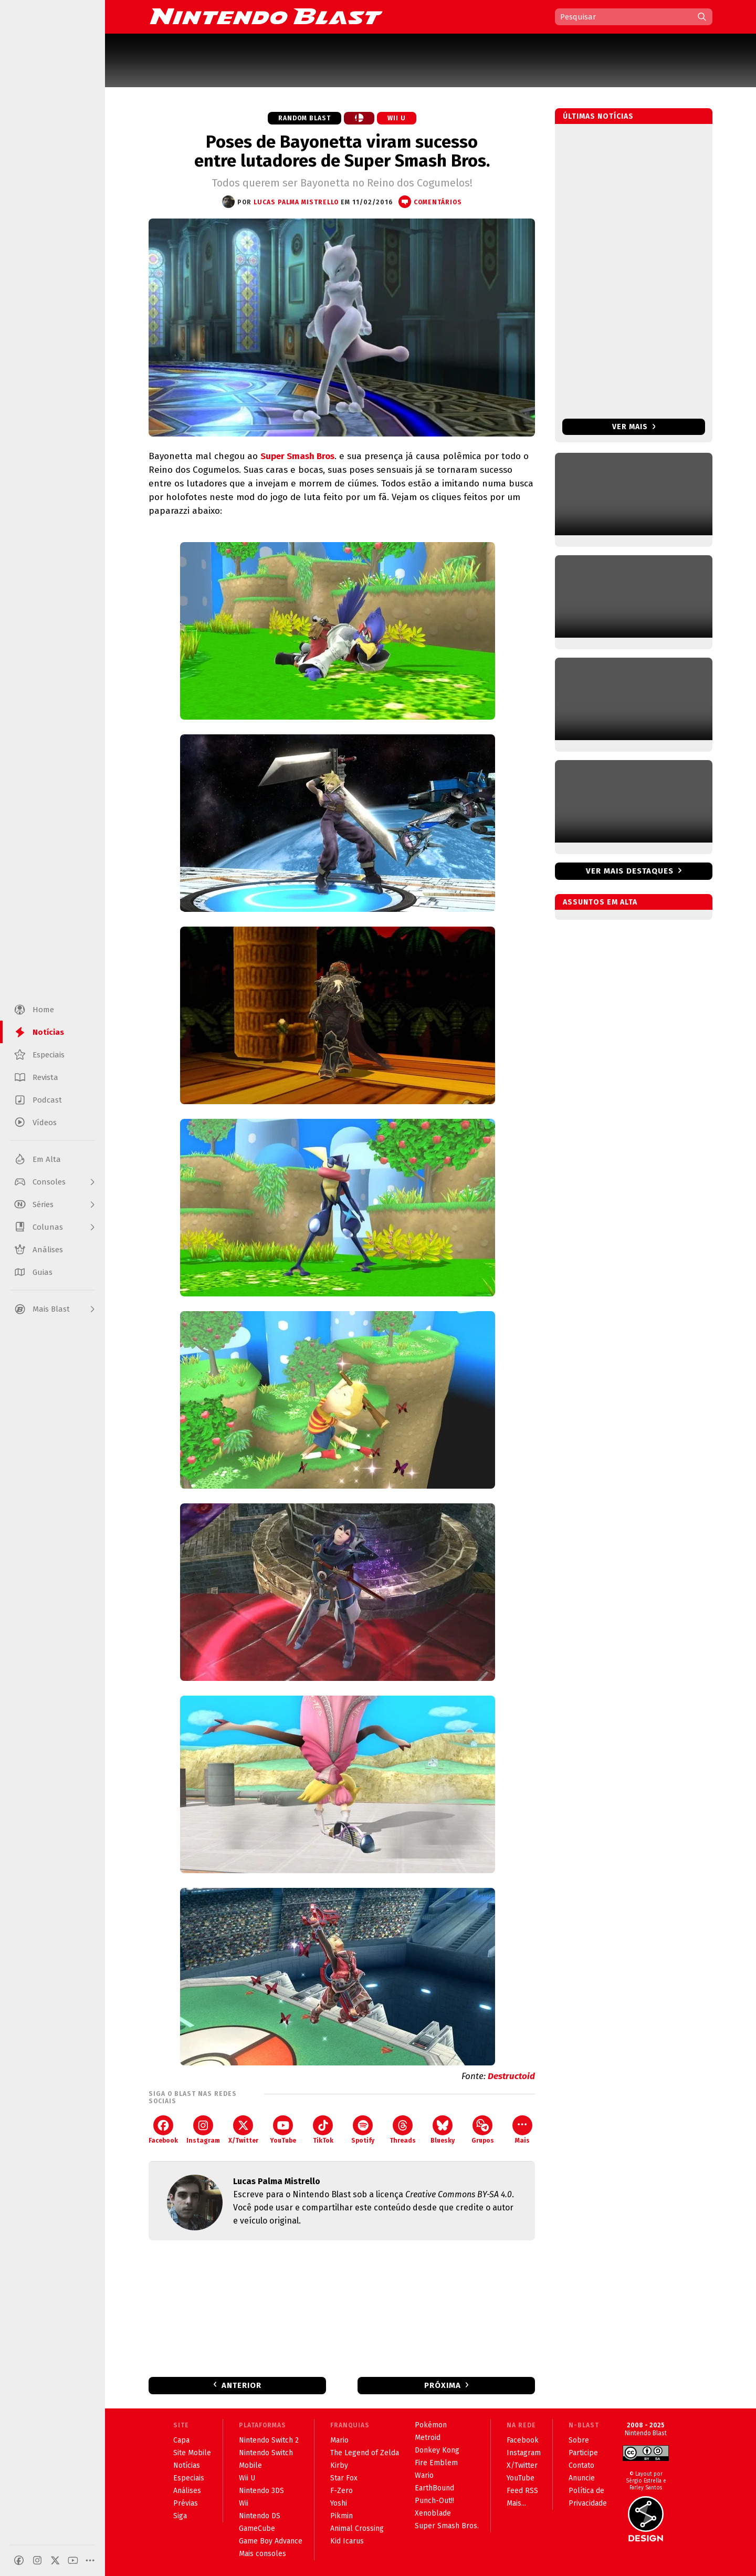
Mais (522, 2129)
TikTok (323, 2129)
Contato (581, 2465)
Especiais (188, 2478)
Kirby (339, 2465)
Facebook (163, 2129)
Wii (243, 2503)
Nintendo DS (259, 2515)
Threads (403, 2129)
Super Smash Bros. (447, 2525)
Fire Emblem (436, 2462)
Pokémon (431, 2425)
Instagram (203, 2129)
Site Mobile (192, 2452)
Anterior (241, 2385)
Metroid (427, 2437)
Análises (187, 2490)
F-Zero (341, 2490)
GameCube (257, 2528)
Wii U (396, 118)
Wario (424, 2475)
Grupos (482, 2129)
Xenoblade (433, 2513)
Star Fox (344, 2478)
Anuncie (582, 2478)
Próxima (442, 2385)
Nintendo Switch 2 (269, 2440)
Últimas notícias (598, 116)
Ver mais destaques (630, 871)
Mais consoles (262, 2553)
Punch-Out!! (434, 2500)
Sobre (579, 2440)
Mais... (516, 2503)
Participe (583, 2452)
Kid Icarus (347, 2541)
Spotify (362, 2129)
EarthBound (434, 2488)
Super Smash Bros (297, 456)
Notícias (186, 2465)
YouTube (283, 2129)
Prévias (185, 2503)
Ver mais (634, 426)
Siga (180, 2515)
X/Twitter (243, 2129)
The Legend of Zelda (364, 2452)
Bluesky (442, 2129)
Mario (339, 2440)
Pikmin (341, 2515)
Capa (181, 2440)
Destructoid (511, 2076)
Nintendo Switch (266, 2452)
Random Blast (304, 118)
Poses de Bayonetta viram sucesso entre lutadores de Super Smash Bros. (342, 151)
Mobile (250, 2465)
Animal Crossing (357, 2528)
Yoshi (338, 2503)
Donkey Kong (437, 2450)
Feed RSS (522, 2490)
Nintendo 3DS (261, 2490)
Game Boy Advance (270, 2541)
